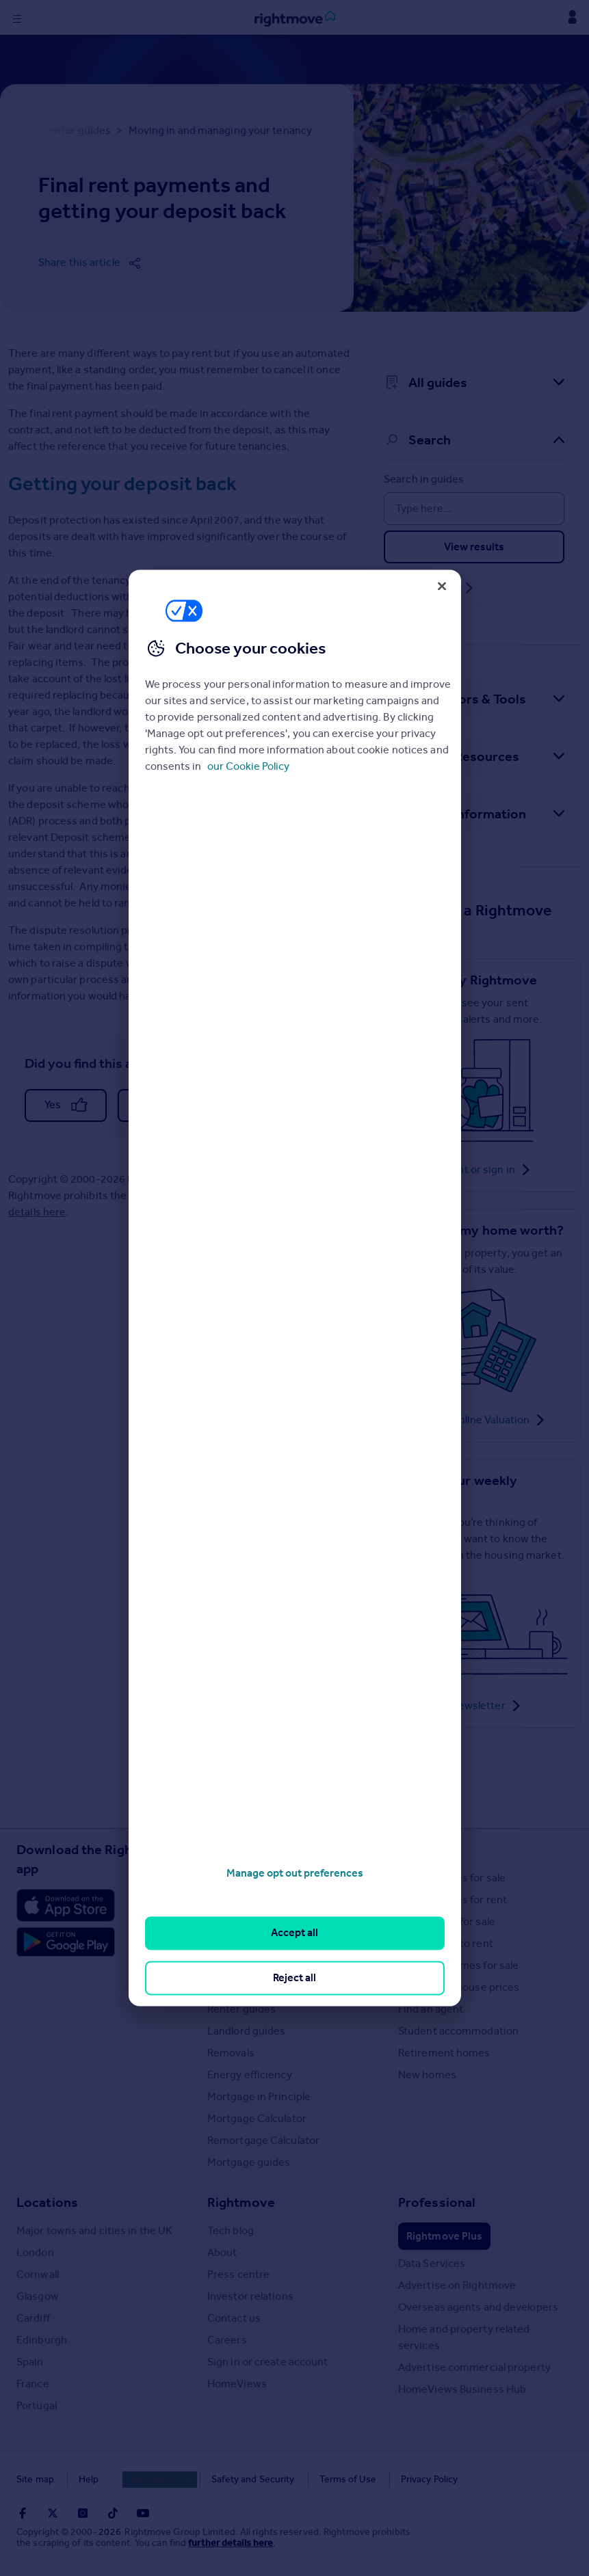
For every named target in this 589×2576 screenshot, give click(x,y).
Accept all (294, 1933)
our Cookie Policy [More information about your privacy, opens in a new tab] (248, 766)
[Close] (442, 586)
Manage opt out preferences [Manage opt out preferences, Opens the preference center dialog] (294, 1872)
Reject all (294, 1977)
